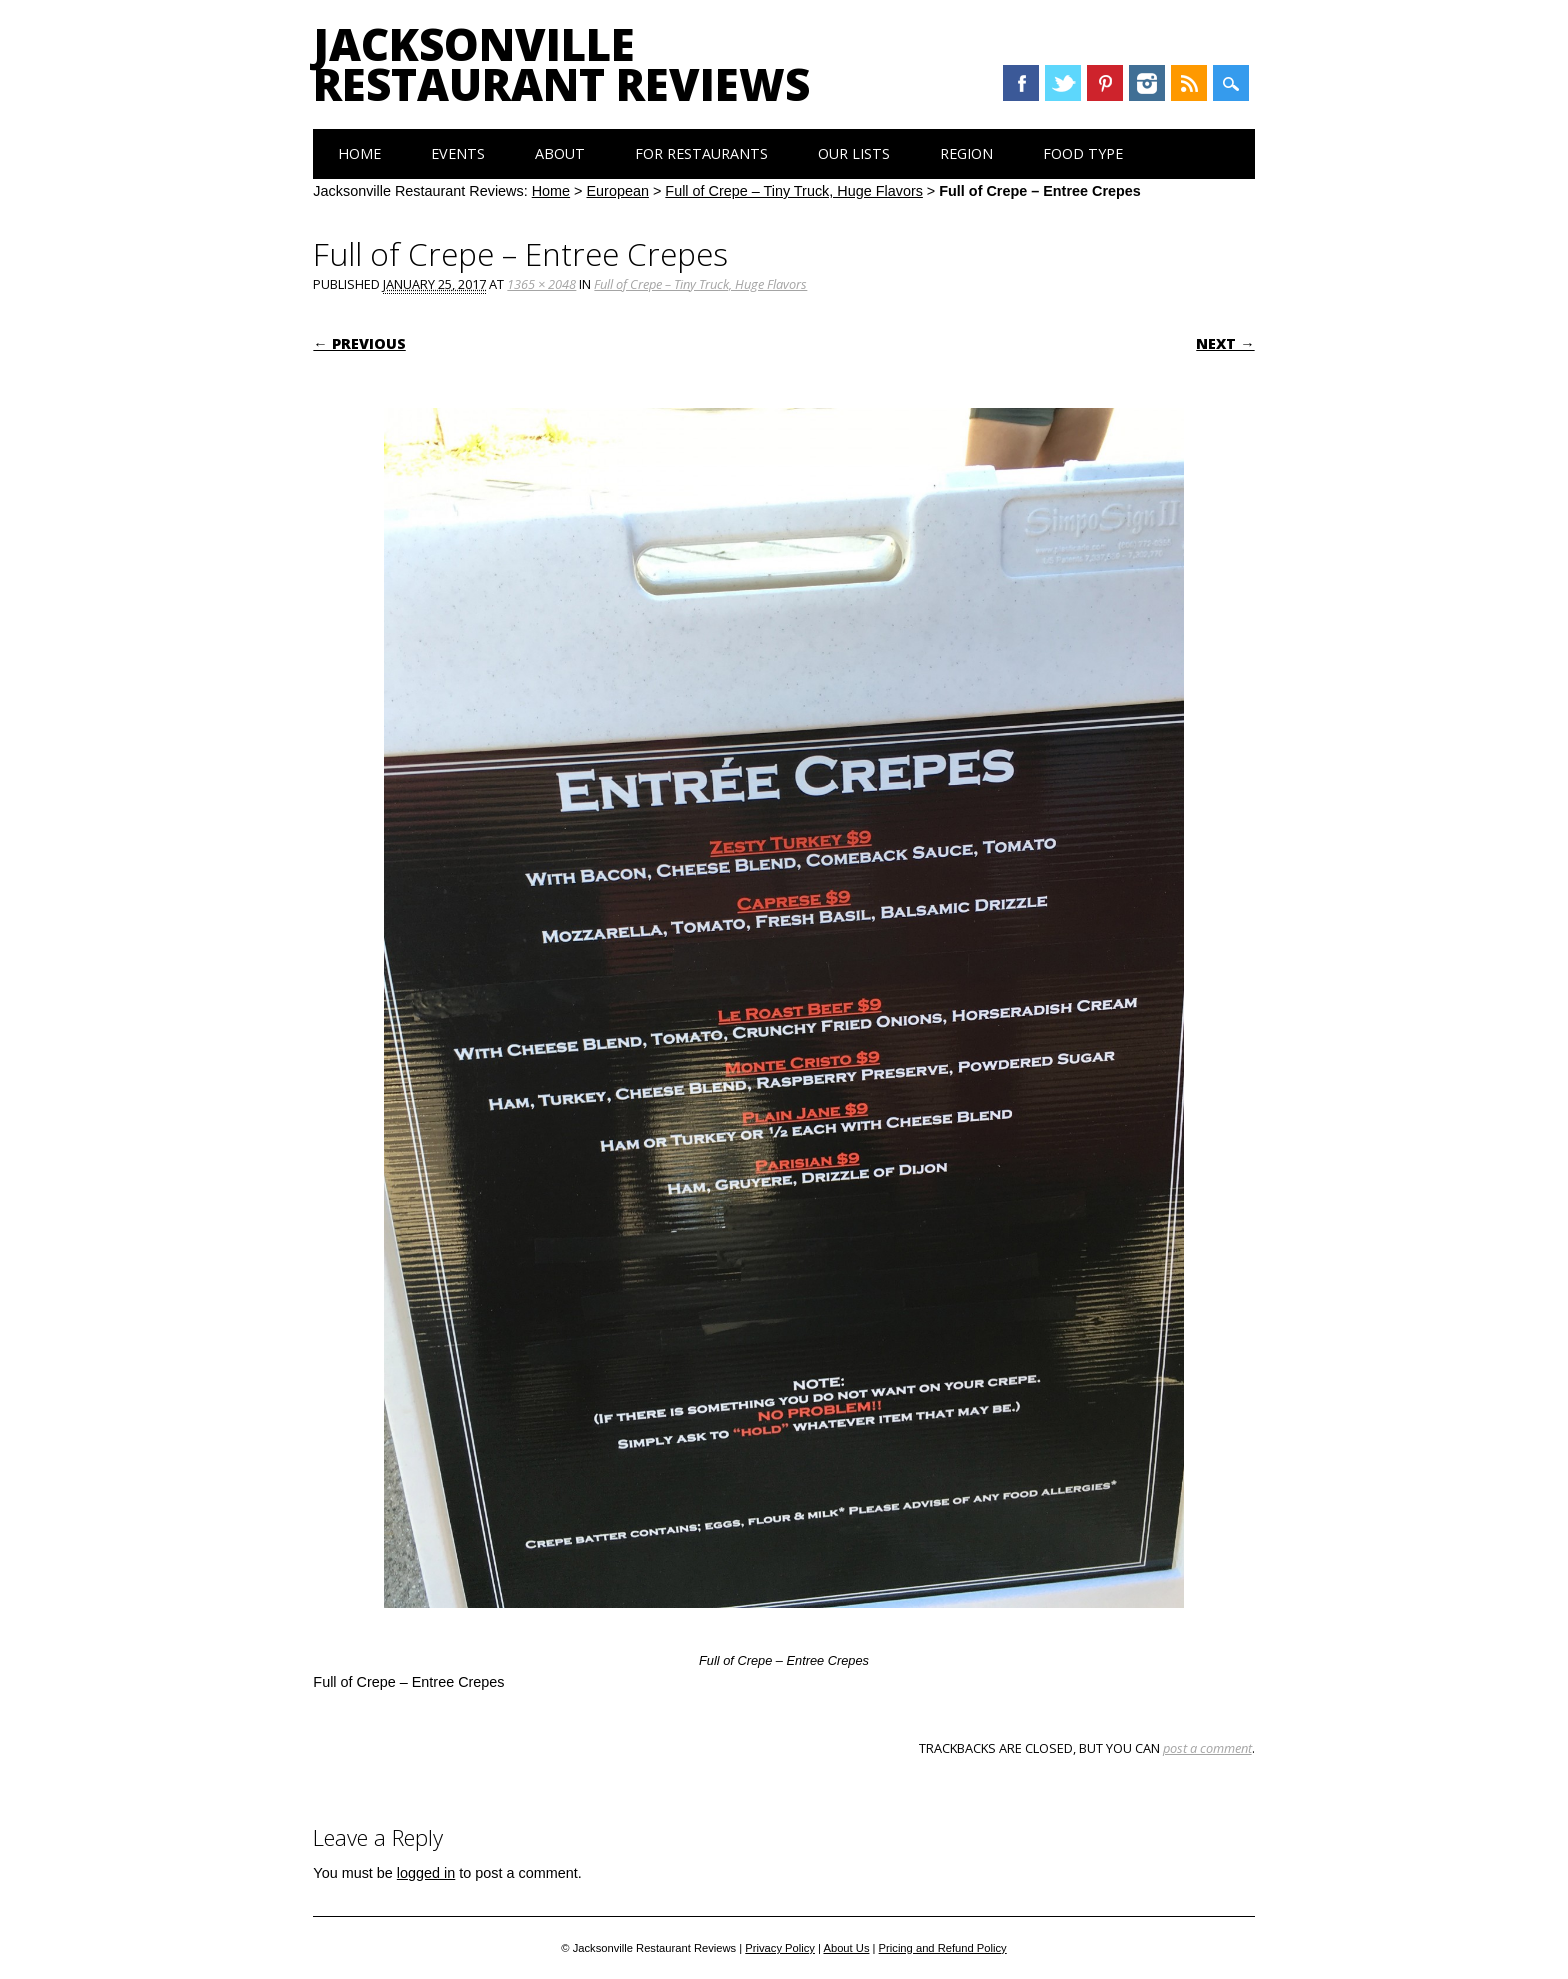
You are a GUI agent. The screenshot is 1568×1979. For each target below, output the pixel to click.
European (618, 191)
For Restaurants (701, 153)
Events (458, 153)
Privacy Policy (780, 1948)
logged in (426, 1873)
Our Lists (854, 153)
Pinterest (1105, 83)
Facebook (1021, 83)
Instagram (1147, 83)
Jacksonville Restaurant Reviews (561, 64)
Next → (1225, 343)
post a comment (1207, 1748)
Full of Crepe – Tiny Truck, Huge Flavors (794, 191)
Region (966, 153)
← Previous (359, 343)
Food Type (1083, 153)
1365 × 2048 (541, 284)
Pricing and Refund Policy (943, 1948)
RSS (1189, 83)
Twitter (1063, 83)
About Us (846, 1948)
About (560, 153)
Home (359, 153)
